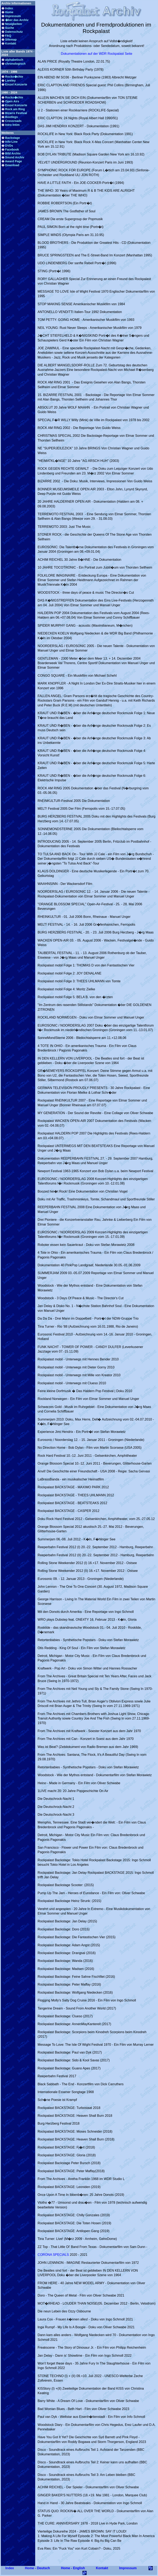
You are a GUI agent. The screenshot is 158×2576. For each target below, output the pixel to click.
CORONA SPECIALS (53, 2254)
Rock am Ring (15, 109)
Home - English (73, 2568)
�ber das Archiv (16, 20)
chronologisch (15, 63)
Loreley (10, 80)
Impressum (13, 16)
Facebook (12, 149)
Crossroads (13, 121)
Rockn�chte (14, 76)
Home (9, 12)
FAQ (8, 35)
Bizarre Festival (16, 113)
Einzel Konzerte (16, 84)
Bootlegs (11, 117)
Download (12, 165)
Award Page (13, 161)
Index (9, 8)
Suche (9, 27)
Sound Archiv (14, 157)
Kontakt (10, 43)
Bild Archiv (13, 153)
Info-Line (11, 141)
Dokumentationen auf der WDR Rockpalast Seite (96, 53)
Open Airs (12, 101)
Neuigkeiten (13, 24)
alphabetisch (14, 59)
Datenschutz (14, 31)
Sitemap (11, 39)
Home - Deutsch (37, 2568)
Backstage (12, 137)
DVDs (9, 145)
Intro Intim (12, 124)
